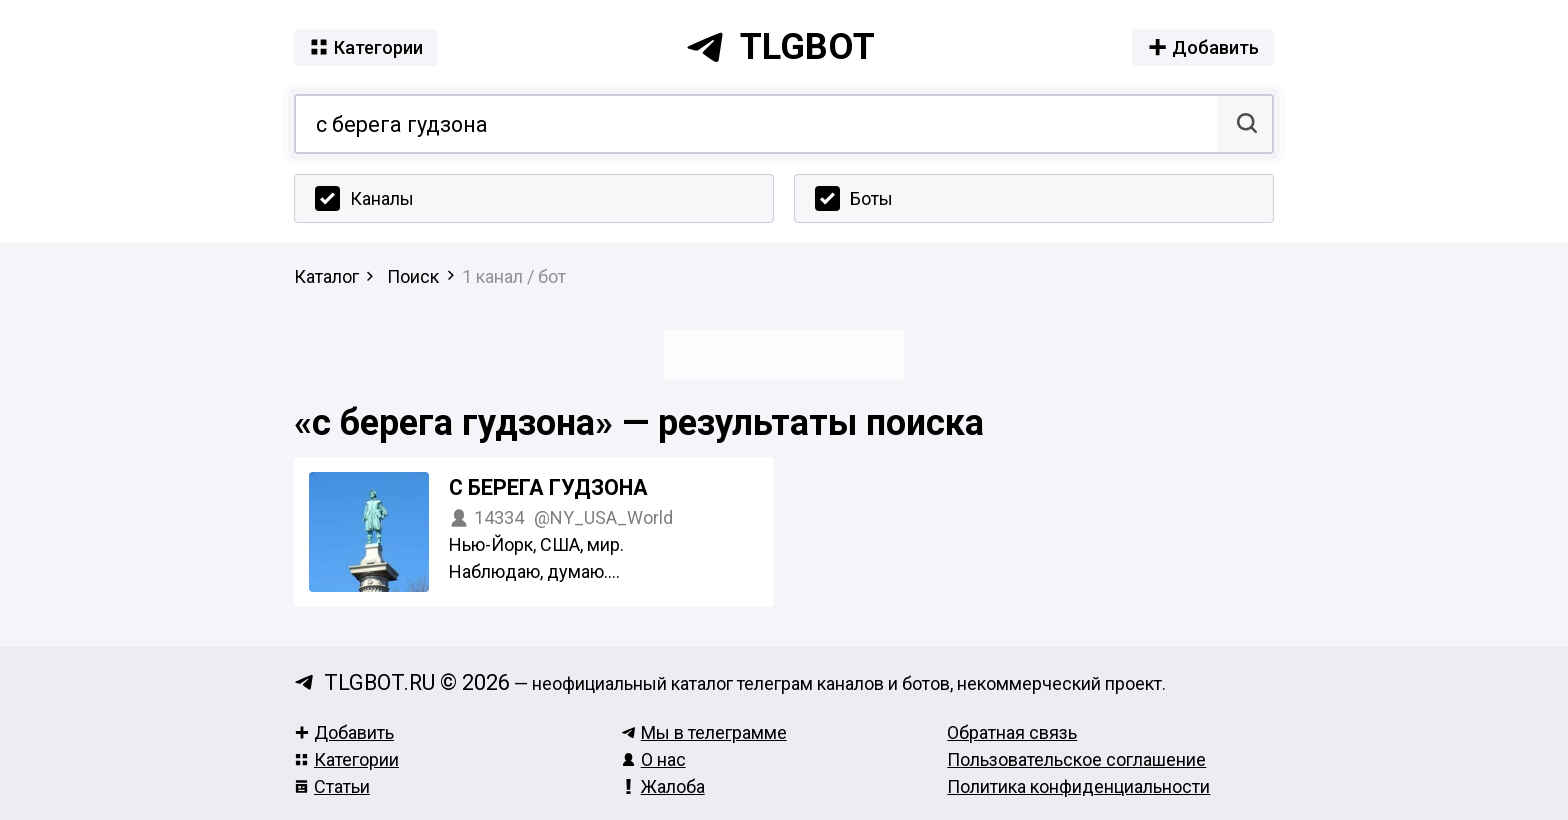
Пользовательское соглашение (1076, 759)
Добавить (344, 732)
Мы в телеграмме (704, 732)
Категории (346, 759)
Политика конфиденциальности (1078, 786)
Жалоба (663, 786)
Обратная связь (1012, 732)
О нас (653, 759)
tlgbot (780, 47)
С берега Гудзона (548, 487)
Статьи (332, 786)
